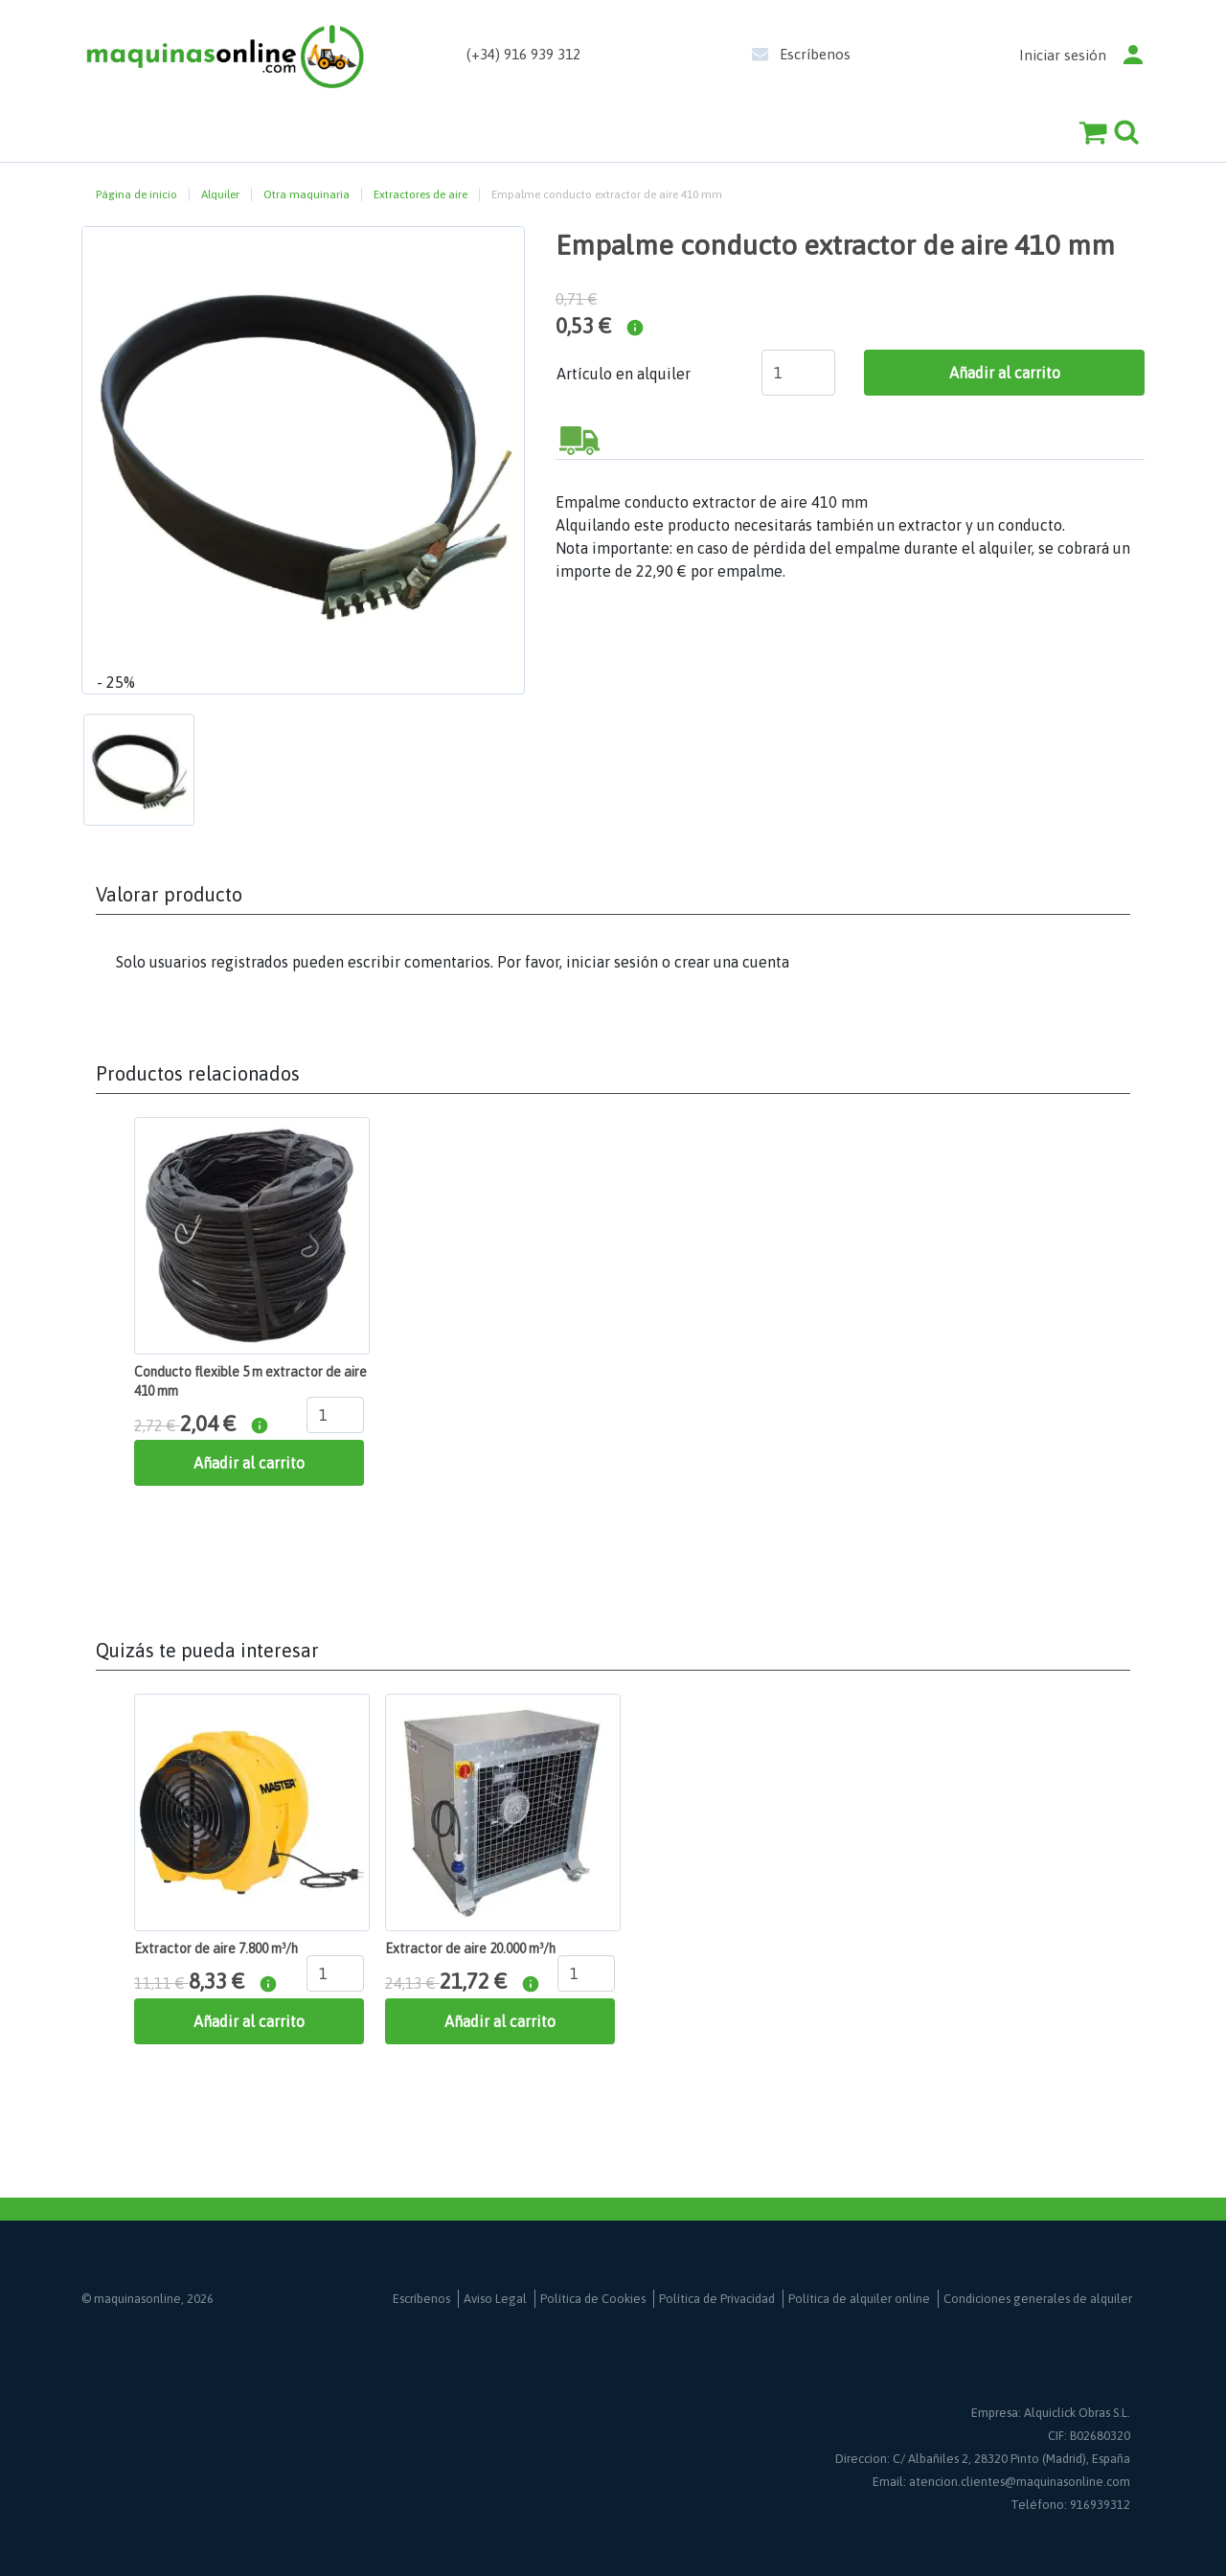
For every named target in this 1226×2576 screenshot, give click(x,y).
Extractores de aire (420, 194)
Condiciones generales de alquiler (1037, 2298)
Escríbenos (815, 54)
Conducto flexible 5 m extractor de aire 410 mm (250, 1381)
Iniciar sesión (1062, 55)
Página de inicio (136, 194)
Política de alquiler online (859, 2298)
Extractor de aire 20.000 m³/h (470, 1948)
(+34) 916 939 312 (523, 54)
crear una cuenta (731, 961)
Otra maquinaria (306, 194)
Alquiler (220, 194)
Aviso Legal (495, 2298)
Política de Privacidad (717, 2298)
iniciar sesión (612, 961)
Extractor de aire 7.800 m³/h (216, 1948)
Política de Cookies (593, 2298)
